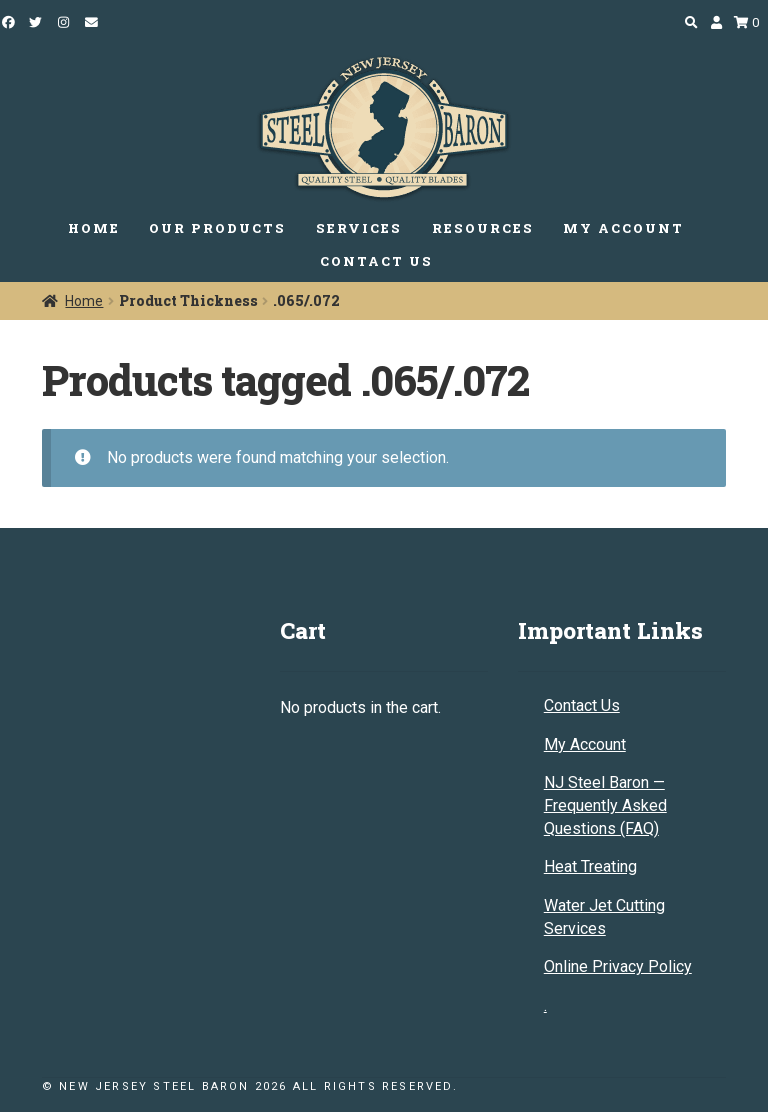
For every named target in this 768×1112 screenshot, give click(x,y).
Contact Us (582, 705)
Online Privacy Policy (618, 966)
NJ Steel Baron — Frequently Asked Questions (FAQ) (605, 805)
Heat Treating (590, 866)
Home (84, 301)
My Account (585, 744)
